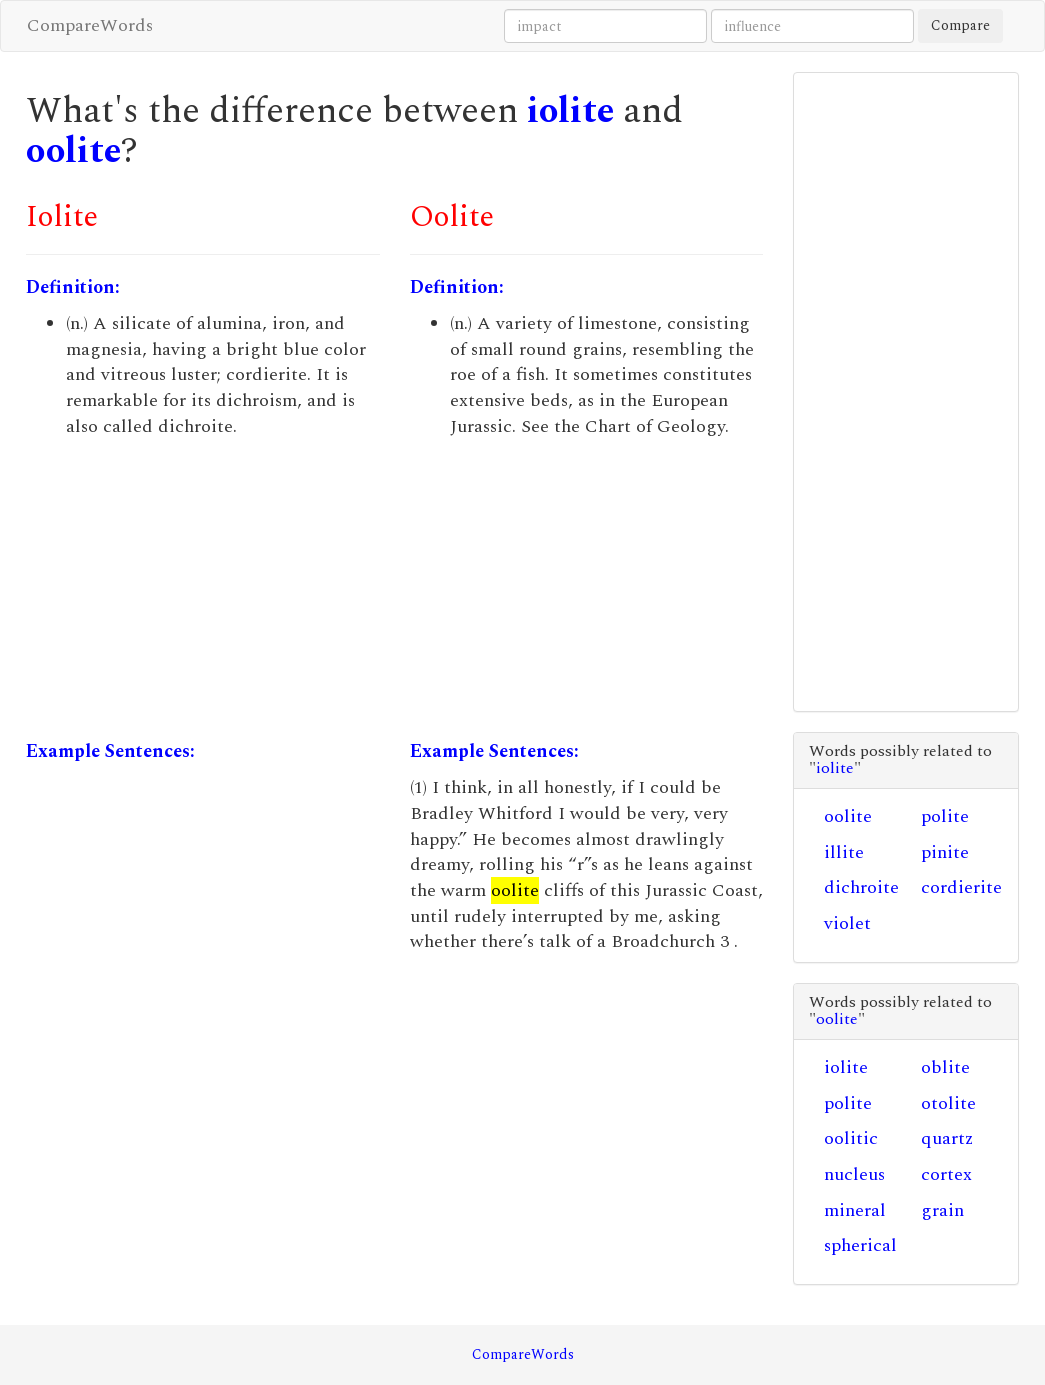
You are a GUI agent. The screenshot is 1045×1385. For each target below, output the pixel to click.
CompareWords (90, 25)
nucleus (854, 1174)
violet (847, 923)
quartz (947, 1138)
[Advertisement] (203, 589)
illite (844, 852)
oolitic (851, 1138)
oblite (945, 1067)
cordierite (961, 887)
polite (945, 816)
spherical (860, 1245)
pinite (945, 852)
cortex (946, 1174)
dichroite (861, 887)
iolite (570, 111)
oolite (73, 151)
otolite (948, 1103)
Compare (960, 25)
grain (942, 1210)
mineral (855, 1210)
